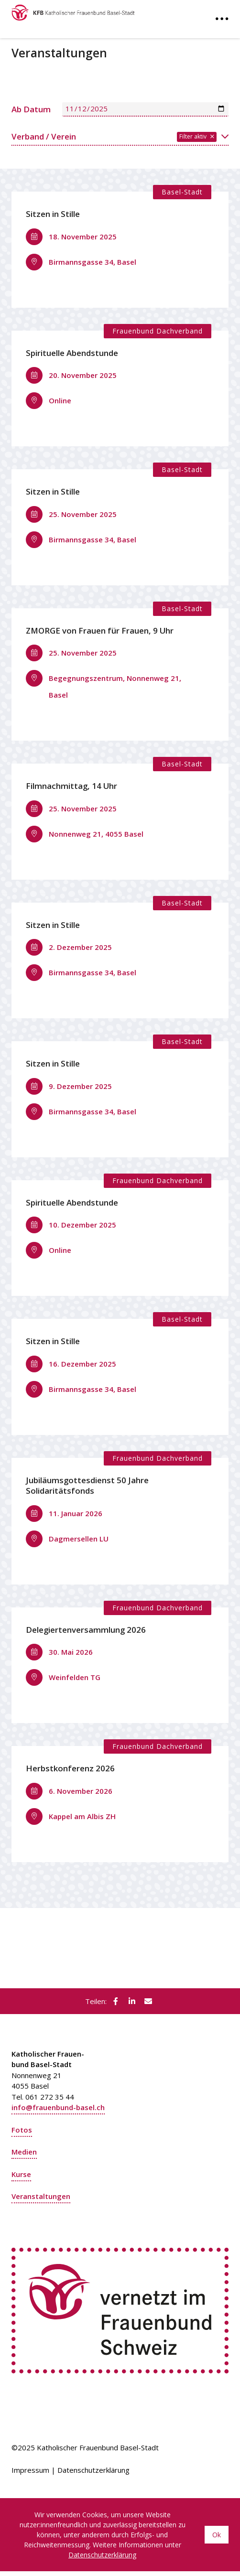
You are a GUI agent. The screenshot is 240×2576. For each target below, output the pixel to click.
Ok (216, 2534)
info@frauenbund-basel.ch (58, 2107)
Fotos (21, 2129)
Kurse (21, 2174)
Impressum (30, 2470)
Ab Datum (31, 109)
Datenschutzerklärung (93, 2470)
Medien (24, 2151)
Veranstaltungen (40, 2196)
